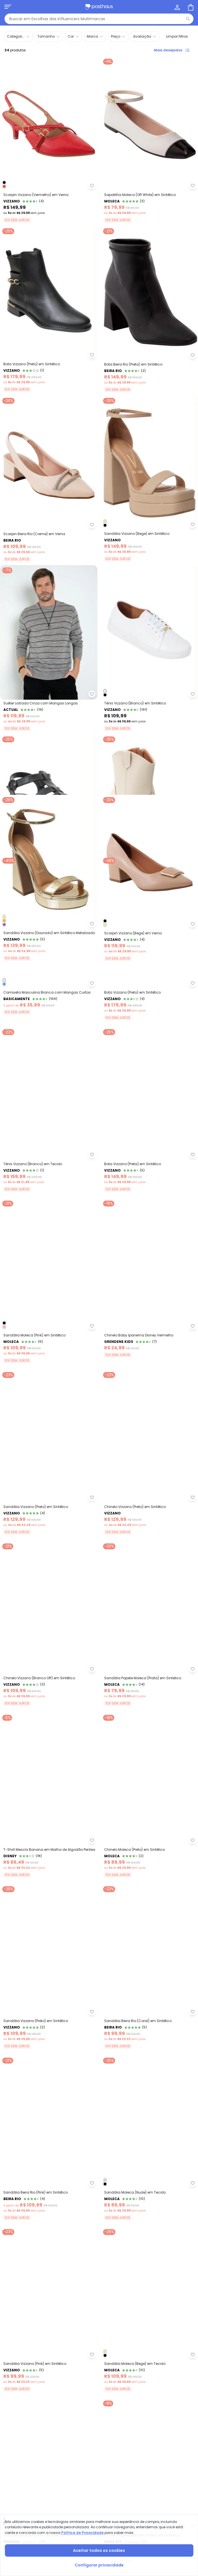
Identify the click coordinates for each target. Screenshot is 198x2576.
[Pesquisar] (188, 18)
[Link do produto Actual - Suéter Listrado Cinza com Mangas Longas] (48, 648)
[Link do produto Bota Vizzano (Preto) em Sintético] (48, 309)
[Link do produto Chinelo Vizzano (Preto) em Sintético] (149, 1681)
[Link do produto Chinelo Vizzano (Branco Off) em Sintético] (48, 1854)
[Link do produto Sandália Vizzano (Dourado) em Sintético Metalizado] (48, 990)
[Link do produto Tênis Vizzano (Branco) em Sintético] (149, 648)
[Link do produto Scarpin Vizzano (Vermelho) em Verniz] (48, 139)
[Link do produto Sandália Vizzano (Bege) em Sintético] (149, 479)
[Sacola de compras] (190, 6)
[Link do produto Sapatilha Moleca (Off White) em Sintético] (149, 139)
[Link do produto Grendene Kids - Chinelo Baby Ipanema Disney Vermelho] (149, 1508)
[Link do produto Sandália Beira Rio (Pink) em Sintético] (48, 2373)
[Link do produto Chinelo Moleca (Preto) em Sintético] (149, 2027)
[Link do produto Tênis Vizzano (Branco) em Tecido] (48, 1336)
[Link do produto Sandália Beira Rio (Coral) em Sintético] (149, 2200)
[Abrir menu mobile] (7, 7)
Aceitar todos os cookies (99, 2550)
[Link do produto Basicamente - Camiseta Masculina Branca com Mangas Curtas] (48, 1163)
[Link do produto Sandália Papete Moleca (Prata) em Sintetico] (149, 1854)
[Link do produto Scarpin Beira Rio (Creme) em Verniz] (48, 479)
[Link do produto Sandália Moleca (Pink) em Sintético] (48, 1508)
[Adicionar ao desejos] (91, 185)
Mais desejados (172, 50)
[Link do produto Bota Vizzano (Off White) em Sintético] (149, 817)
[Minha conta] (176, 6)
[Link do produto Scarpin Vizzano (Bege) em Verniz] (149, 990)
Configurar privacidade (99, 2565)
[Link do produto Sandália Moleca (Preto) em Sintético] (48, 817)
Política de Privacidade (82, 2532)
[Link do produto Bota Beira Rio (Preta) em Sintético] (149, 309)
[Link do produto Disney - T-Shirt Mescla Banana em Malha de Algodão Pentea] (48, 2027)
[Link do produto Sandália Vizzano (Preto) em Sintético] (48, 1681)
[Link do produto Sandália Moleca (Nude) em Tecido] (149, 2373)
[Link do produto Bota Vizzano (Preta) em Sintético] (149, 1336)
